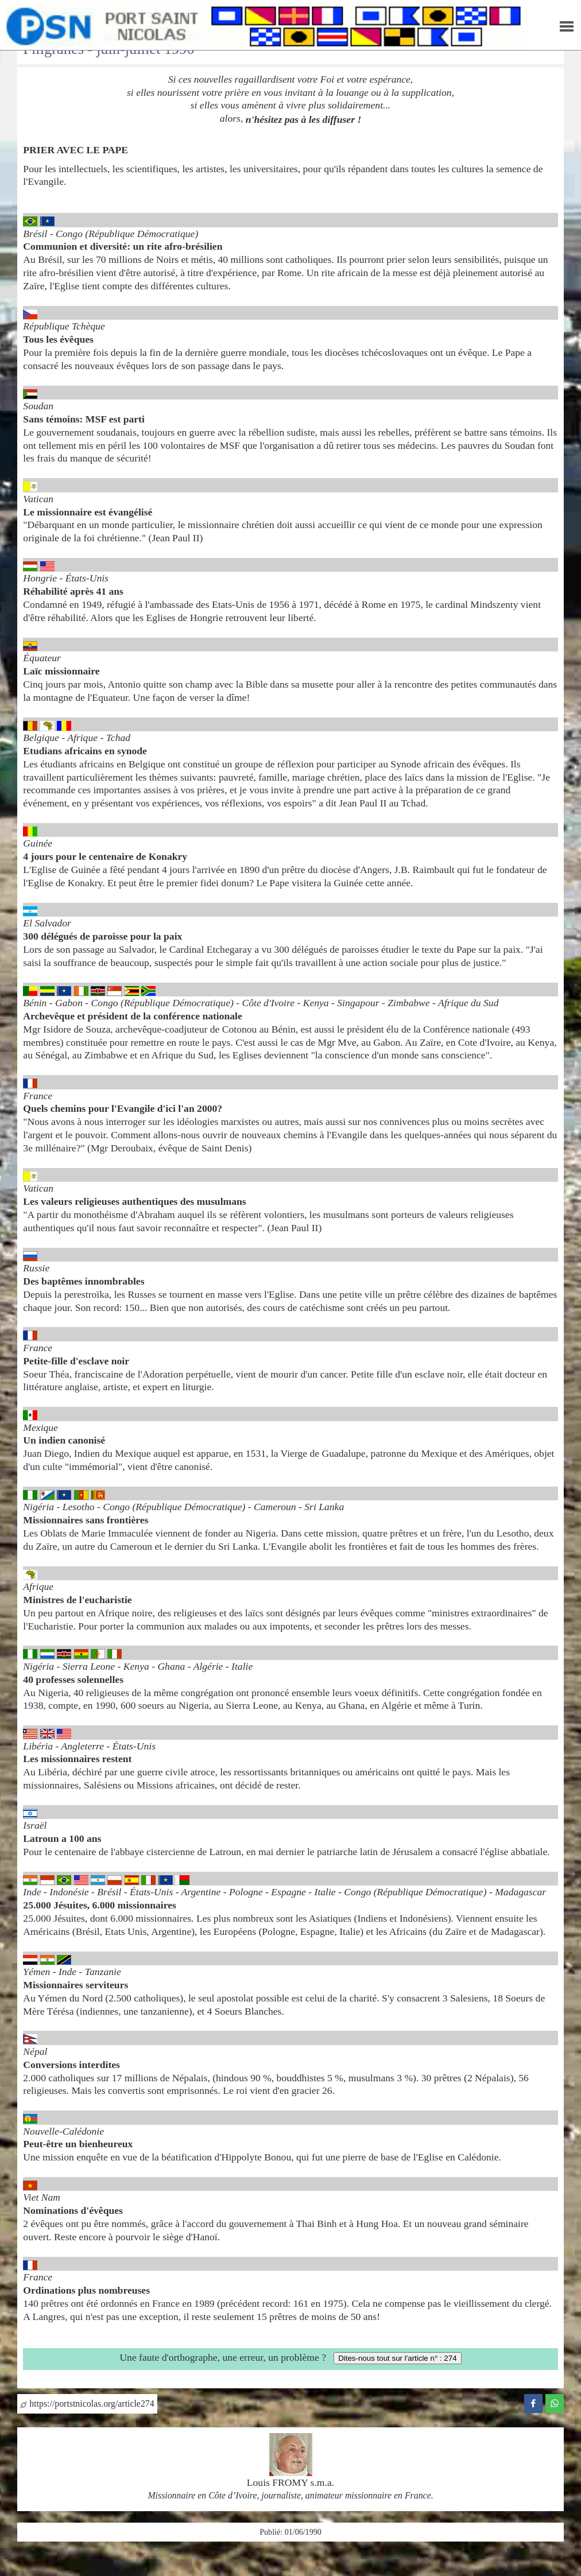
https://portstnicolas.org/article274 (87, 2403)
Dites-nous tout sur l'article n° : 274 (397, 2358)
